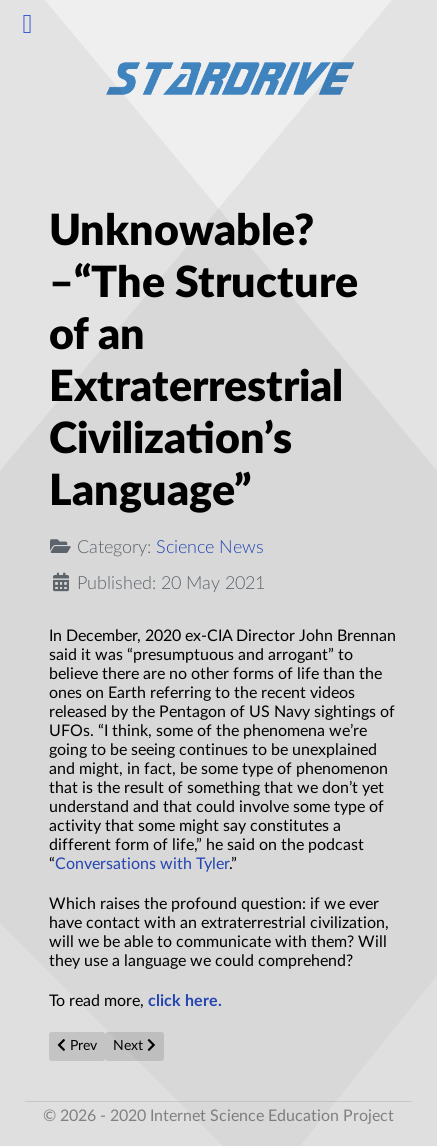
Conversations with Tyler (142, 864)
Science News (210, 547)
